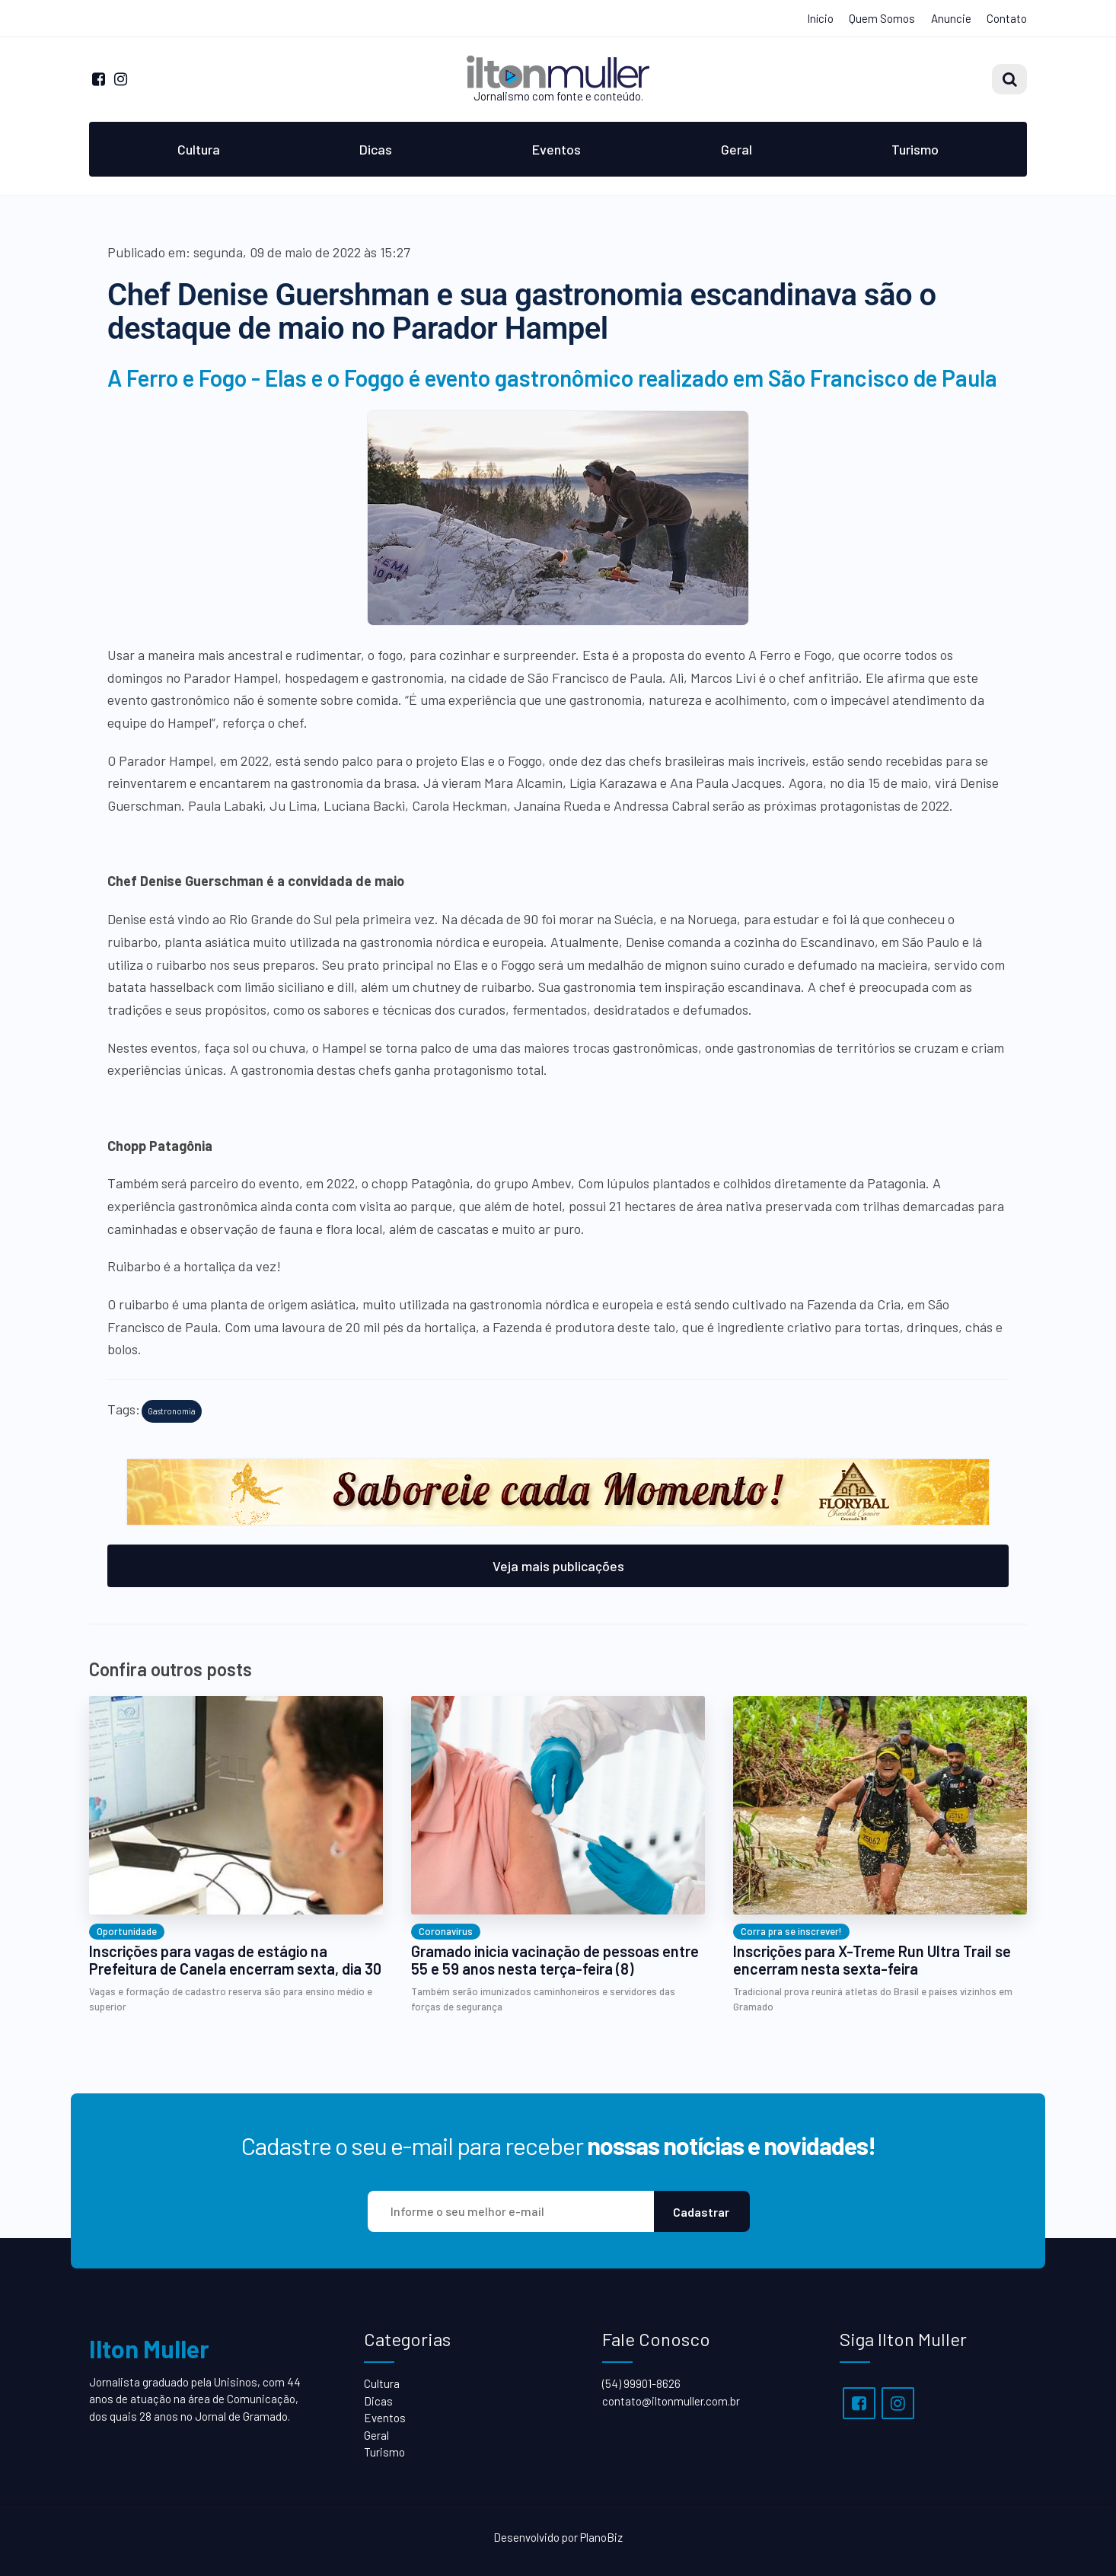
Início (820, 18)
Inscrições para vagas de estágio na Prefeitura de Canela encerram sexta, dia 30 (235, 1960)
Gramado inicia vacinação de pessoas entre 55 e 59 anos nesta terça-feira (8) (555, 1960)
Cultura (198, 149)
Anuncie (951, 18)
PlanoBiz (601, 2537)
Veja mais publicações (558, 1565)
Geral (736, 149)
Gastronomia (172, 1411)
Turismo (915, 149)
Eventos (556, 149)
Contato (1007, 18)
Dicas (375, 149)
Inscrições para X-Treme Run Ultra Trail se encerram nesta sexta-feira (872, 1960)
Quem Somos (882, 18)
